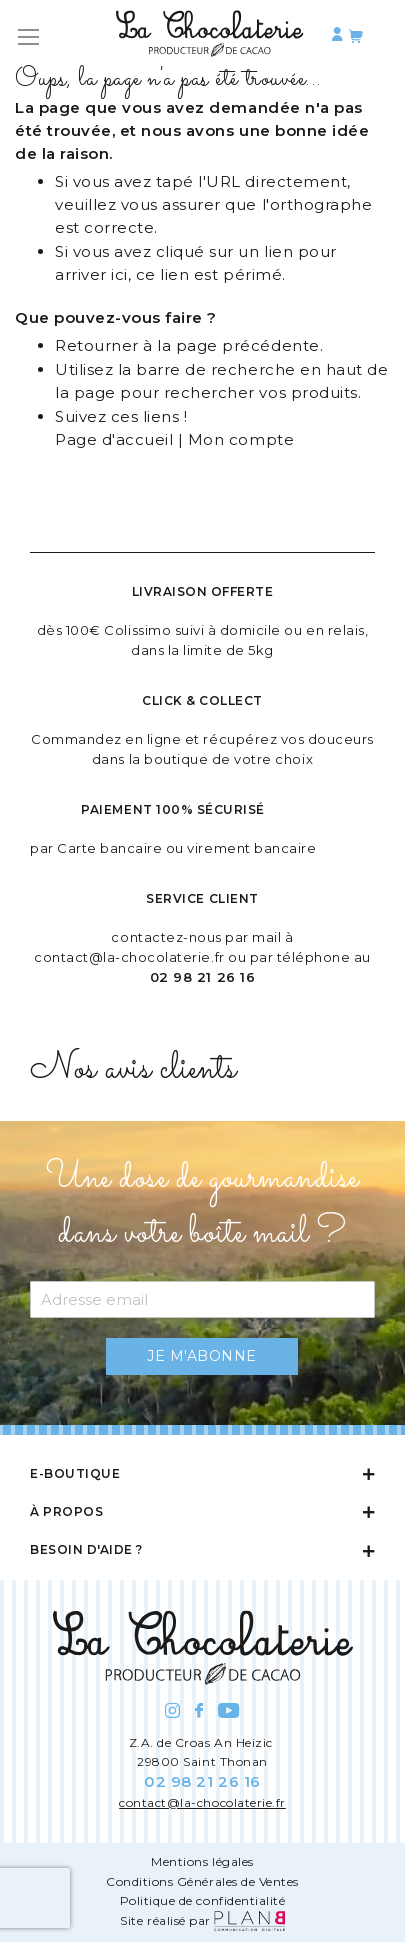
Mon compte (241, 439)
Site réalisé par (202, 1920)
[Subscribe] (202, 1356)
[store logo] (210, 37)
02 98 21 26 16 (202, 977)
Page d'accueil (114, 439)
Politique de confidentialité (203, 1900)
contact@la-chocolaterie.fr (129, 957)
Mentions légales (202, 1861)
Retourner (97, 345)
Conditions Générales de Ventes (202, 1881)
